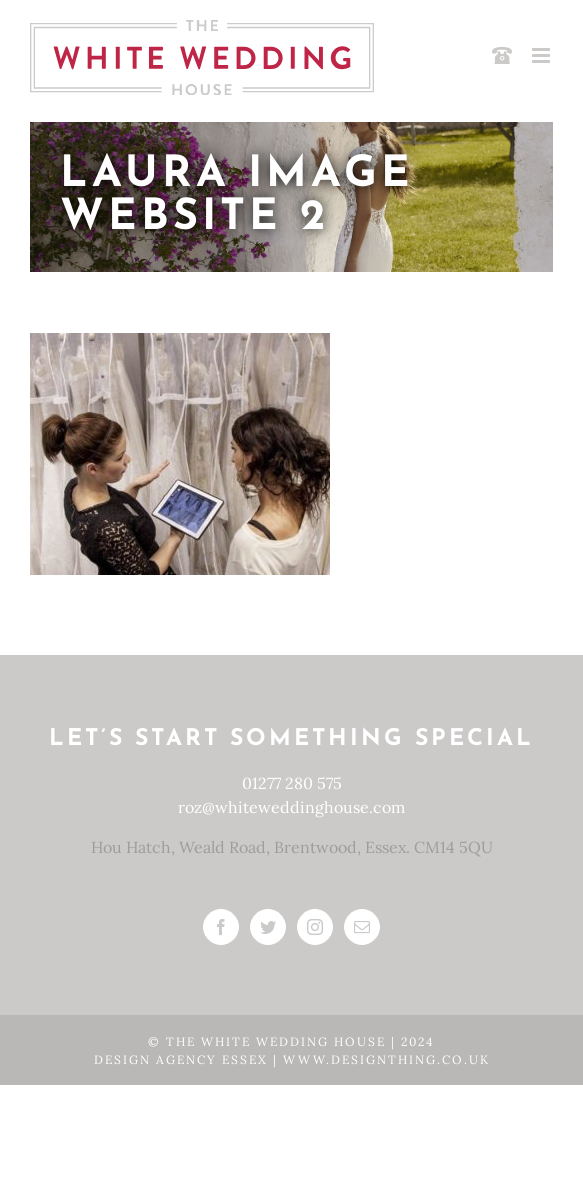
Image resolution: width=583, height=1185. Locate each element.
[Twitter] (268, 927)
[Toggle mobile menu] (542, 55)
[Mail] (362, 927)
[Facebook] (221, 927)
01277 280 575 (292, 783)
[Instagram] (315, 927)
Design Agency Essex (183, 1059)
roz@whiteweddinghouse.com (291, 807)
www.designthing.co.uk (386, 1059)
